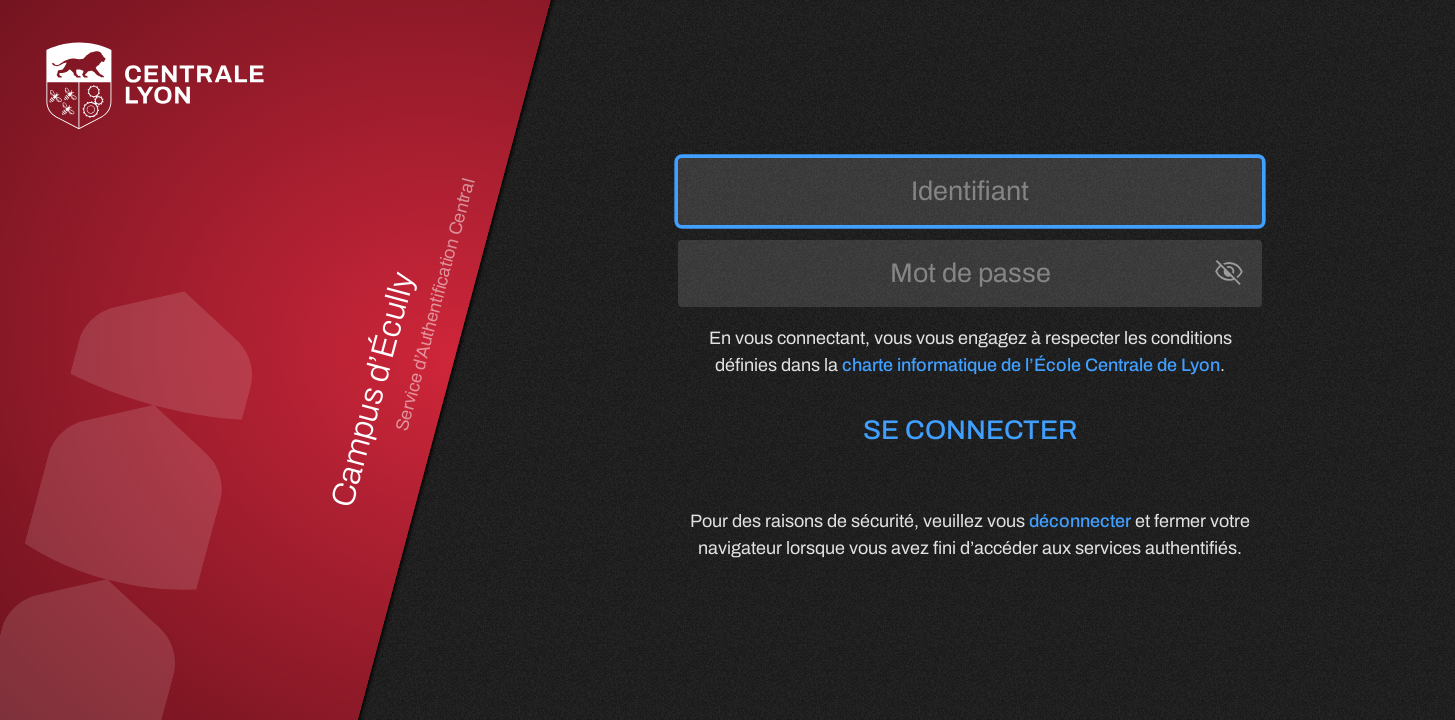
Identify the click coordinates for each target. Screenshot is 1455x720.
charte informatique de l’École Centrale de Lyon (1031, 365)
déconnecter (1080, 521)
